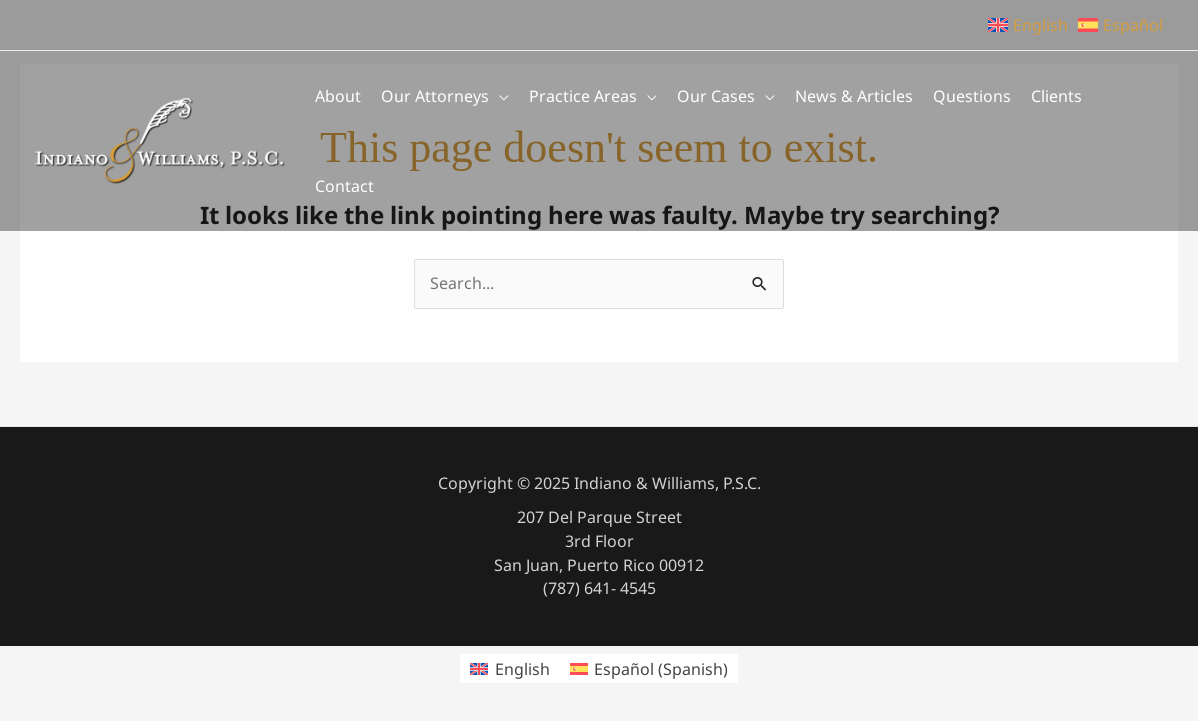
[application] (499, 96)
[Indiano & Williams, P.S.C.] (160, 139)
